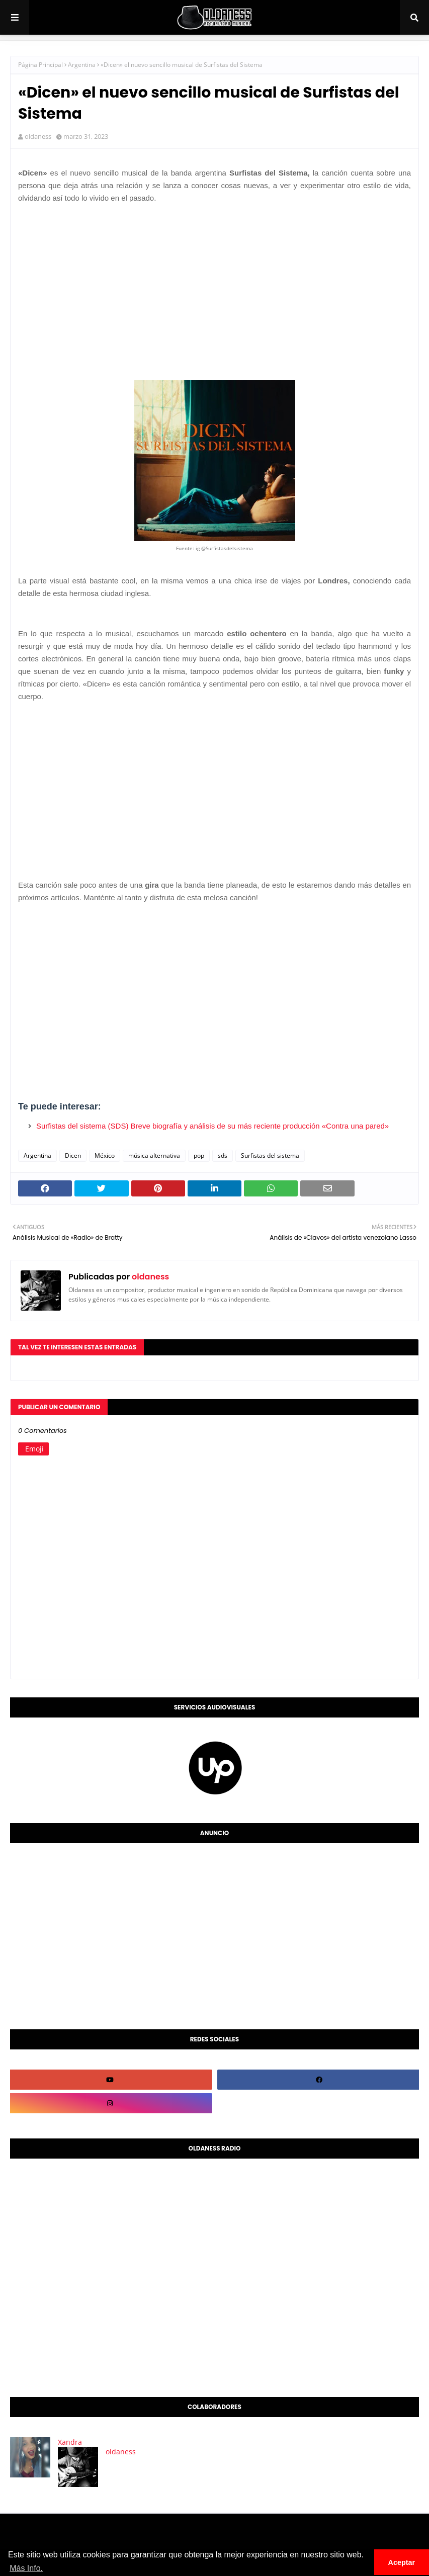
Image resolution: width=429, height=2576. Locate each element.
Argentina (82, 64)
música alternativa (154, 1155)
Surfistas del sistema (270, 1155)
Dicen (73, 1155)
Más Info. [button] (26, 2568)
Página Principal (40, 64)
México (105, 1155)
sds (222, 1155)
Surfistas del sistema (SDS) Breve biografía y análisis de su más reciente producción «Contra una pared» (212, 1126)
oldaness (38, 136)
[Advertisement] (214, 282)
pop (199, 1155)
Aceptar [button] (401, 2562)
